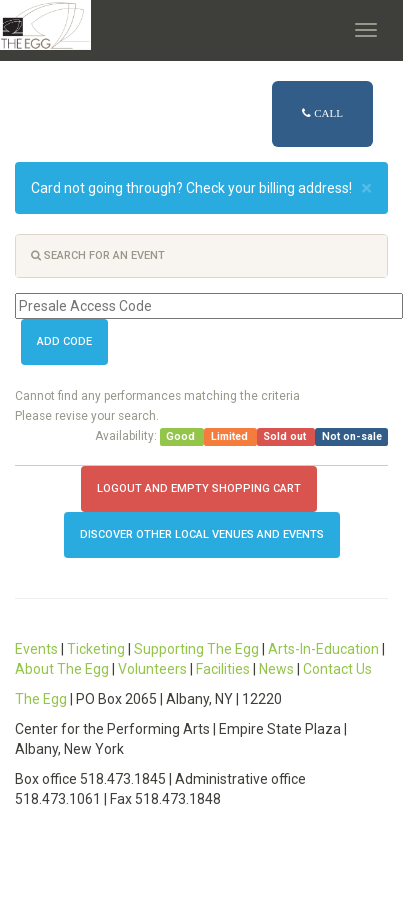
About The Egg (62, 669)
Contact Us (337, 669)
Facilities (223, 669)
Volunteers (152, 669)
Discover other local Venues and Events (202, 534)
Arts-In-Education (323, 649)
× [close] (366, 188)
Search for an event (98, 255)
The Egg (41, 699)
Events (36, 649)
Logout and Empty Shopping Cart (199, 488)
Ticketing (96, 649)
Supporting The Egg (196, 649)
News (276, 669)
